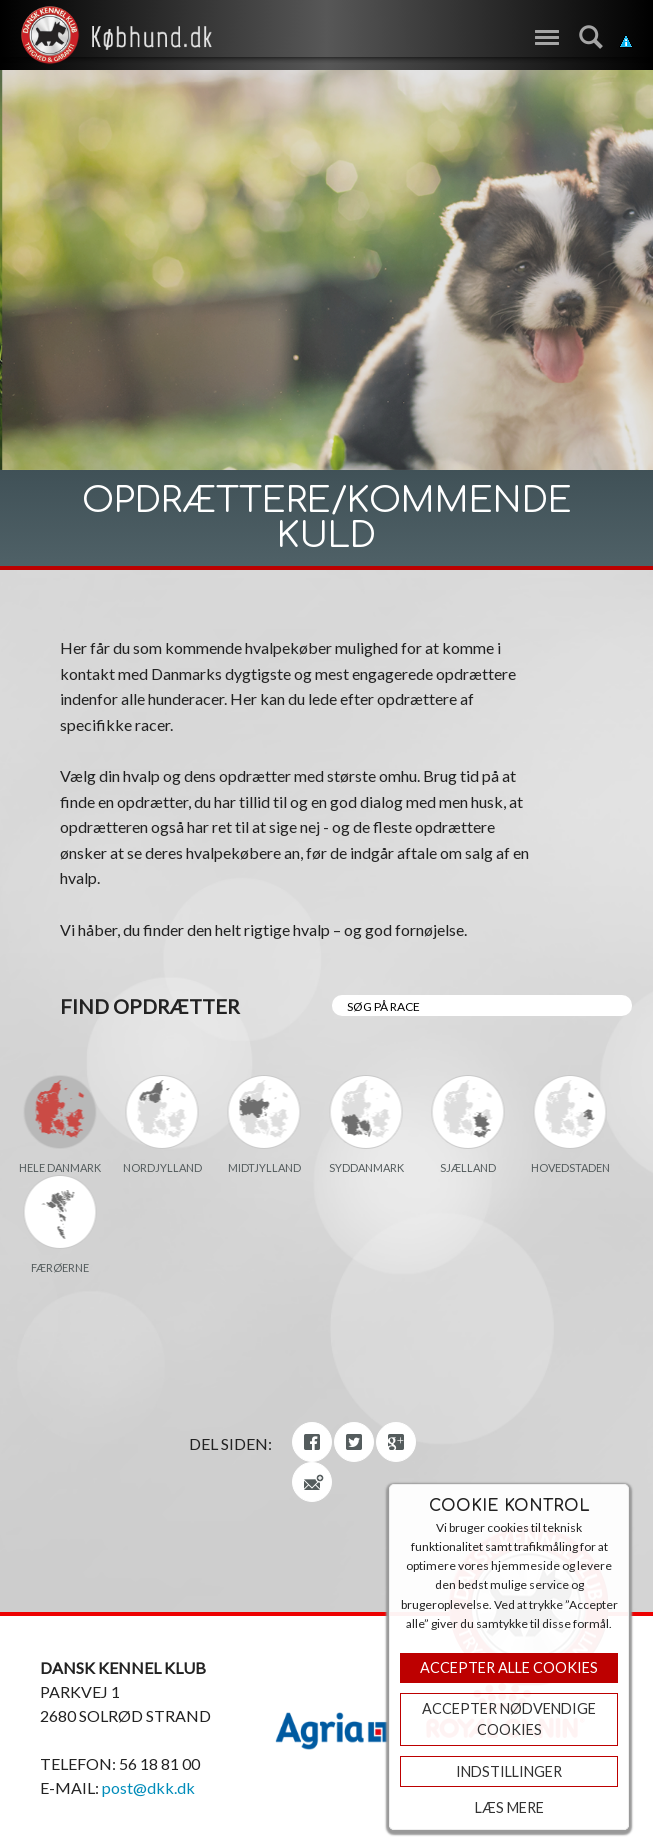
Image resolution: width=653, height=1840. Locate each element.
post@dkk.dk (148, 1787)
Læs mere (509, 1807)
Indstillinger (509, 1771)
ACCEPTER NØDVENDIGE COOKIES (509, 1719)
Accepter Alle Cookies (509, 1667)
